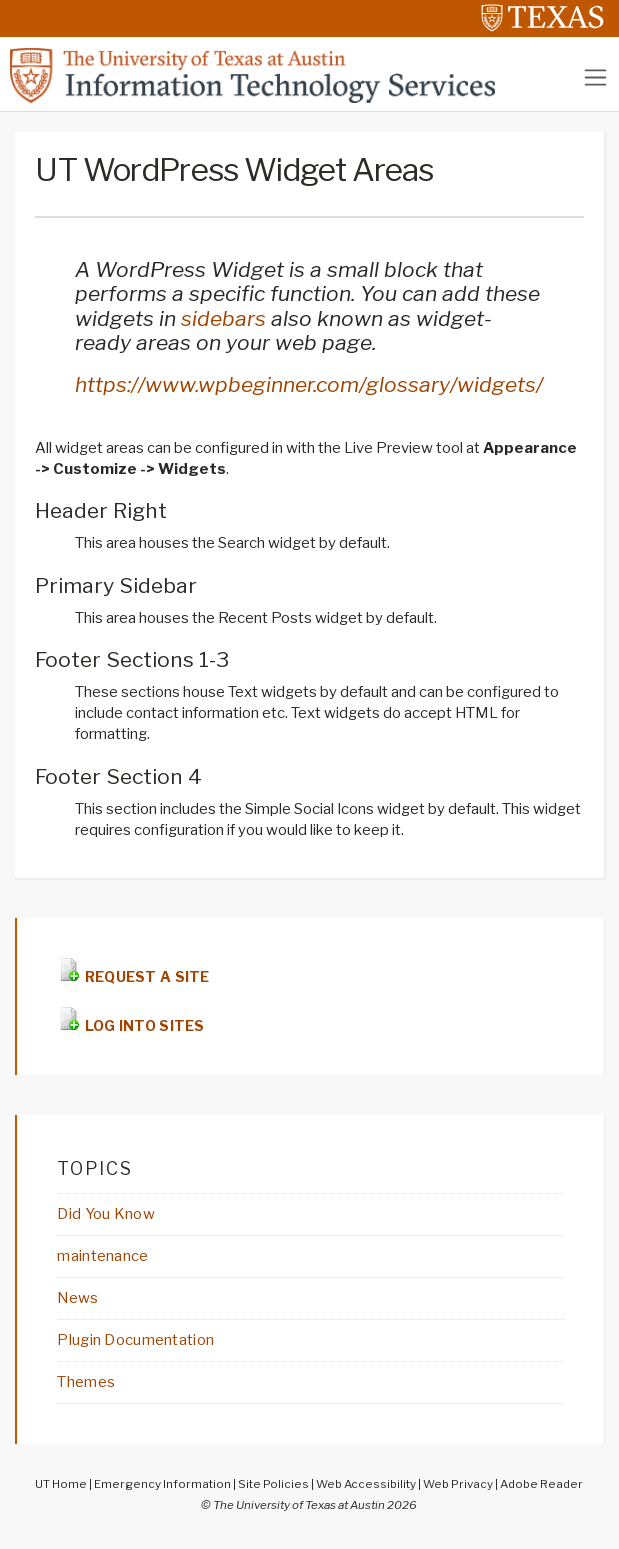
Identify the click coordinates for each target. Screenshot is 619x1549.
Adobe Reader (541, 1484)
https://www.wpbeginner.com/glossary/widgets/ (309, 384)
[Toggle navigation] (595, 77)
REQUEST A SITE (145, 976)
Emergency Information (162, 1484)
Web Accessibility (366, 1484)
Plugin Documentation (135, 1340)
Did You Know (105, 1214)
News (77, 1298)
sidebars (223, 318)
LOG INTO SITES (142, 1025)
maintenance (102, 1256)
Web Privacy (458, 1484)
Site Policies (273, 1484)
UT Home (61, 1484)
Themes (86, 1382)
